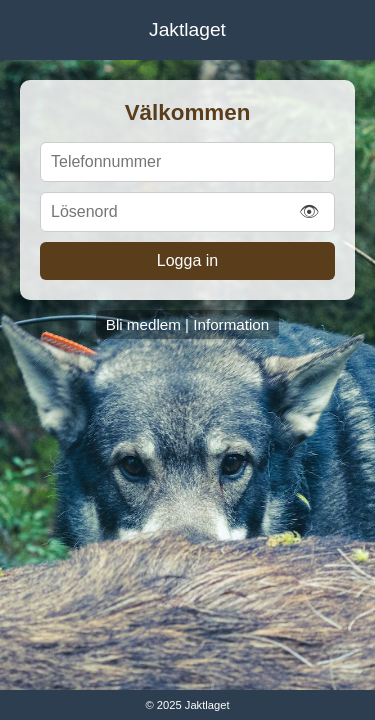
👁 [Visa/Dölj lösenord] (309, 211)
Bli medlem (143, 324)
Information (231, 324)
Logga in (187, 260)
